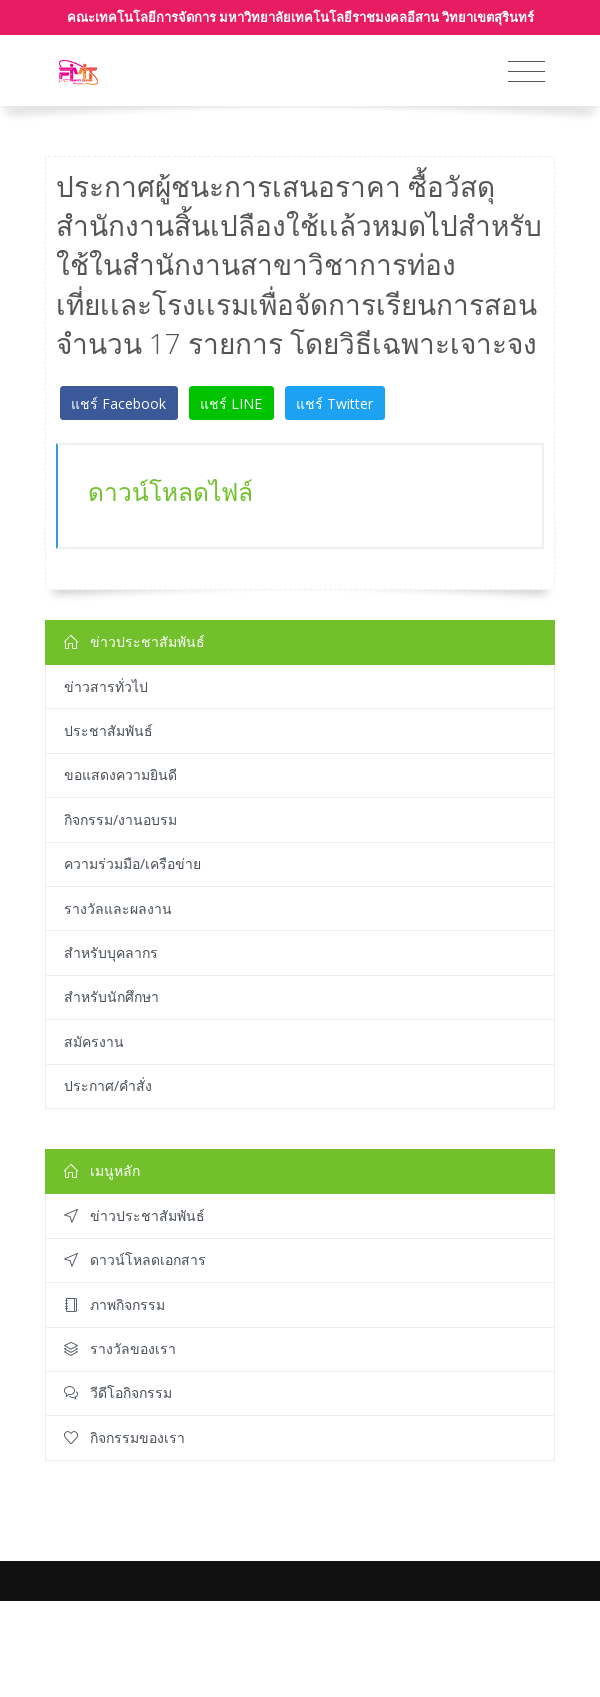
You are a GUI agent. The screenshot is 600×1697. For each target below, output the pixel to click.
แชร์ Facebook (118, 403)
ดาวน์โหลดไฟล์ (170, 491)
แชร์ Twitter (334, 403)
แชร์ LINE (231, 403)
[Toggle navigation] (526, 72)
